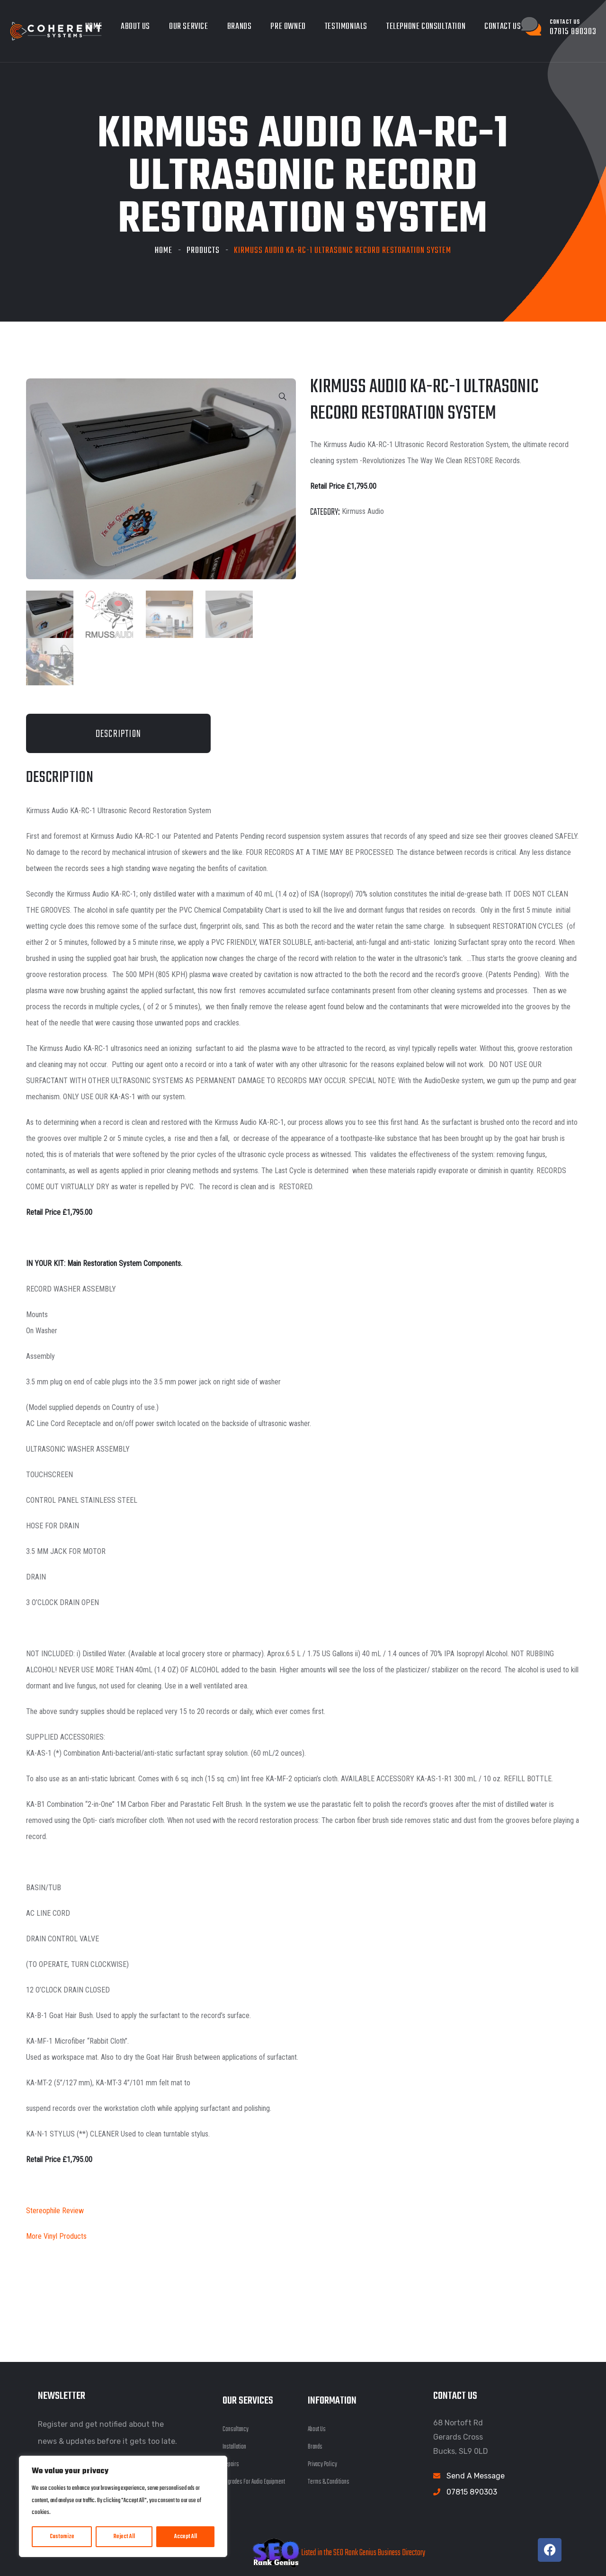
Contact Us (502, 27)
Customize (62, 2536)
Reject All (124, 2536)
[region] (123, 2506)
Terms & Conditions (328, 2480)
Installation (234, 2445)
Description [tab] (118, 732)
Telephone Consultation (425, 27)
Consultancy (236, 2427)
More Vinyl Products (56, 2234)
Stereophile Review (55, 2208)
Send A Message (475, 2473)
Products (203, 251)
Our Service (188, 27)
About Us (135, 27)
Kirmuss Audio (363, 511)
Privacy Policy (322, 2462)
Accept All (185, 2536)
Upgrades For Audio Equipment (254, 2480)
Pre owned (287, 27)
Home (163, 251)
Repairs (231, 2462)
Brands (239, 27)
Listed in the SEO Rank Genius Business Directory (338, 2551)
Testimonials (346, 27)
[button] (282, 397)
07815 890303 (471, 2490)
